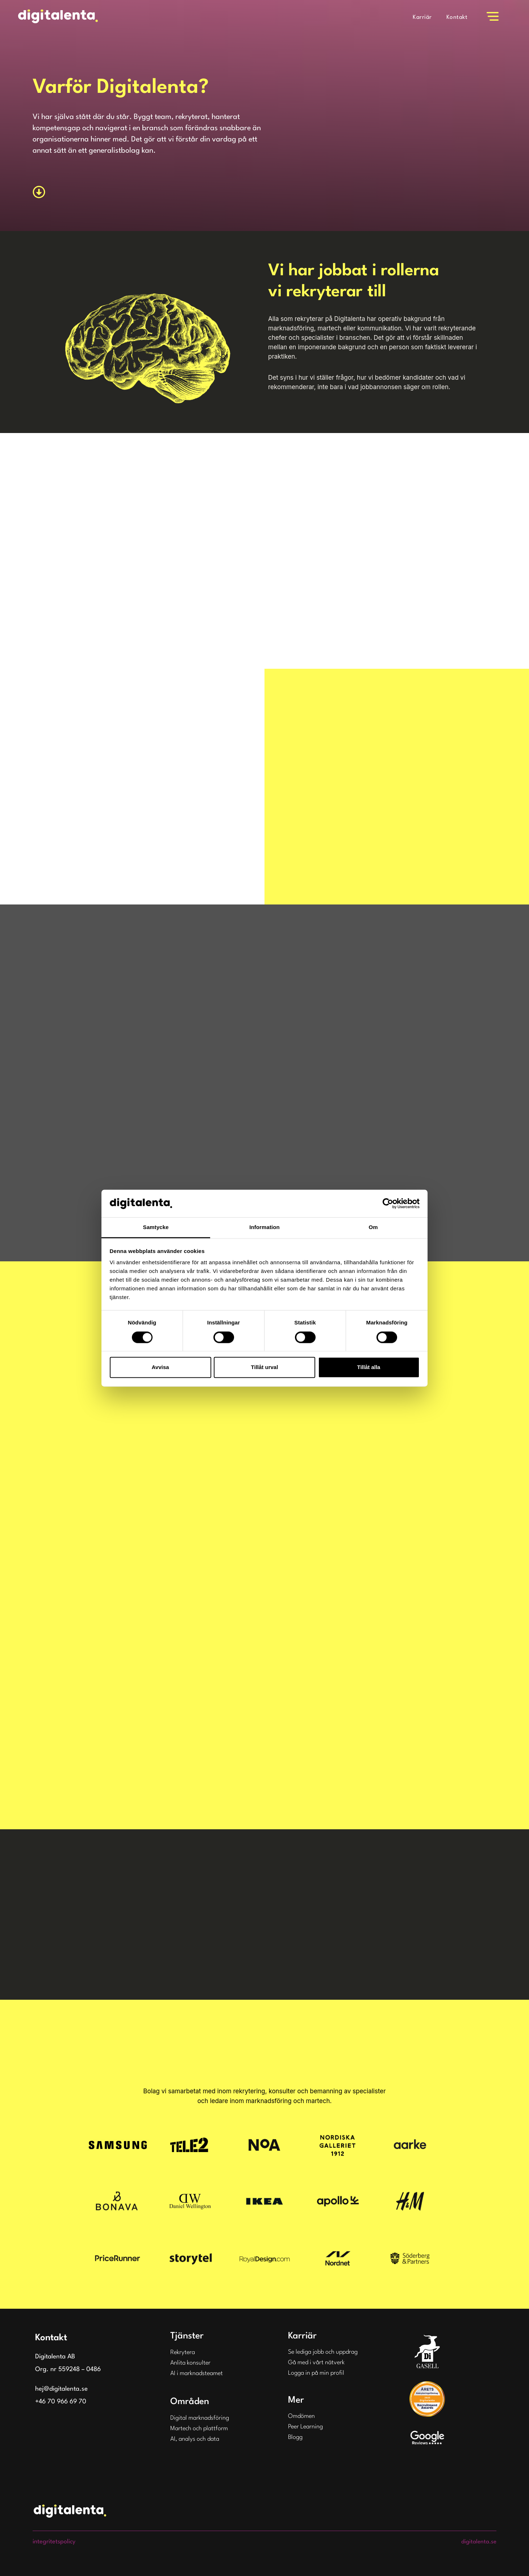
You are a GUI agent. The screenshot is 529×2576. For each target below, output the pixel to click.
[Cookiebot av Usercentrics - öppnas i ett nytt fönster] (388, 1203)
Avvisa (160, 1367)
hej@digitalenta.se (61, 2389)
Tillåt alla (368, 1367)
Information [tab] (264, 1227)
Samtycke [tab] (156, 1227)
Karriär (422, 17)
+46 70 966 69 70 (60, 2402)
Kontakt (457, 17)
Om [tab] (373, 1227)
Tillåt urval (264, 1367)
